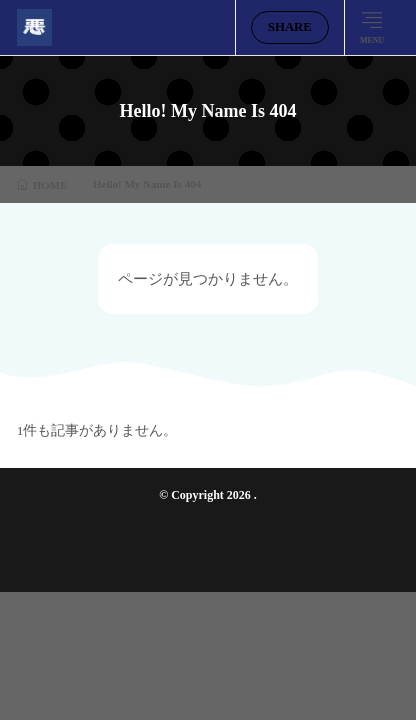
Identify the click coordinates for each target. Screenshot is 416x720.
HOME (50, 185)
